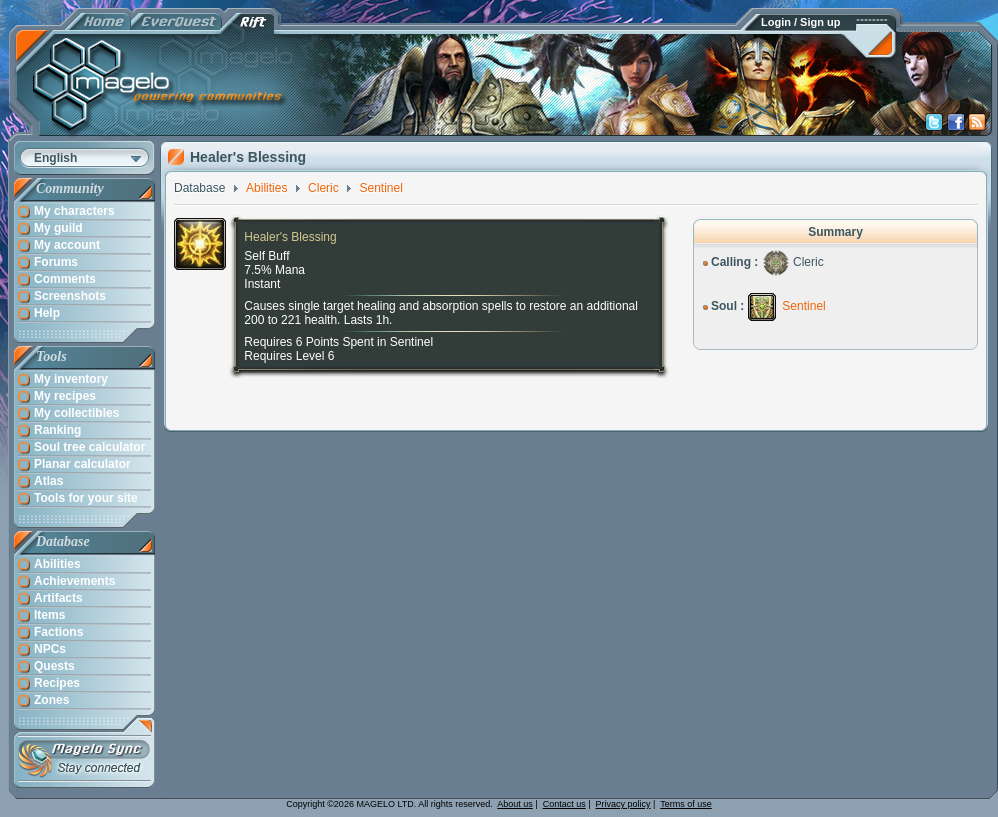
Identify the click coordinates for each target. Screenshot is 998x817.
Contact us (564, 804)
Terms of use (686, 804)
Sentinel (803, 306)
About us (515, 804)
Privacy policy (623, 804)
